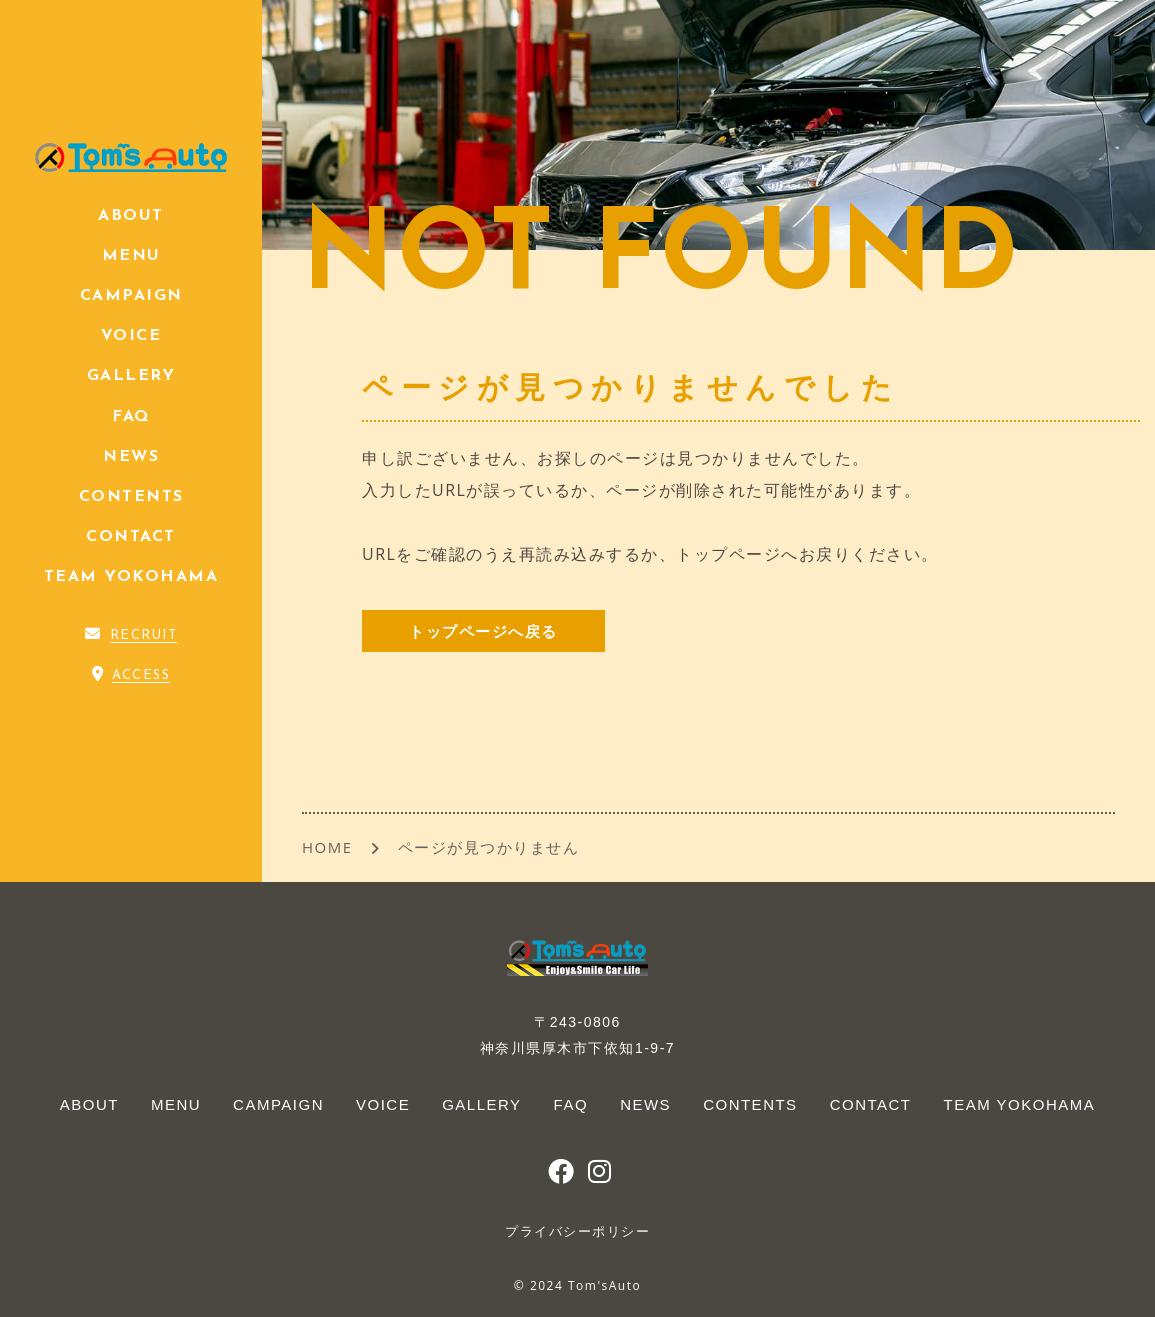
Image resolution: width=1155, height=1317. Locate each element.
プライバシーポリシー (577, 1231)
